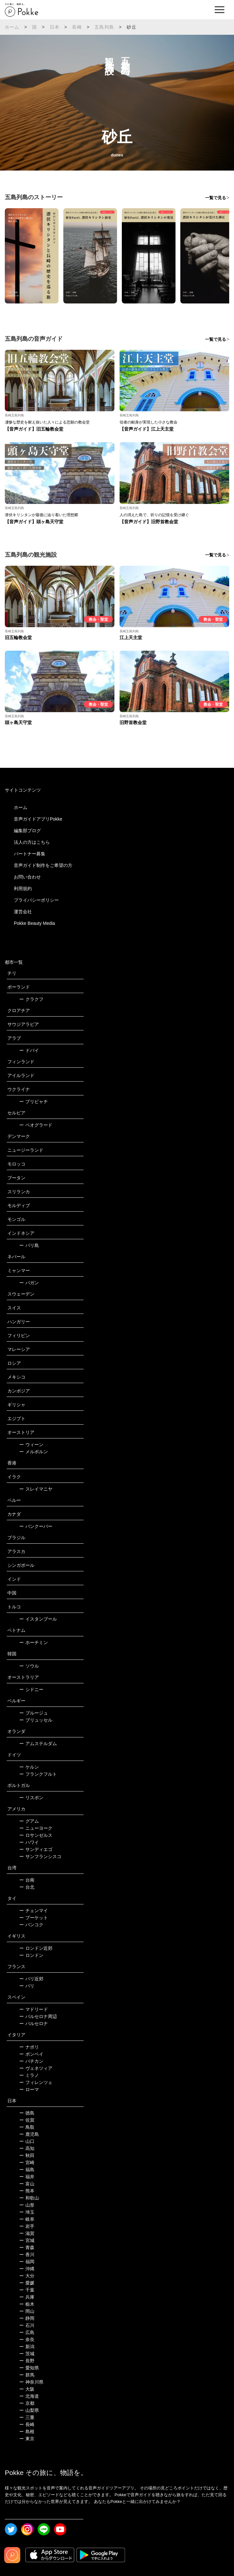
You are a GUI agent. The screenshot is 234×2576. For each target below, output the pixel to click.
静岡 (26, 2318)
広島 (26, 2332)
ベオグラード (35, 1125)
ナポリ (29, 2047)
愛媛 (26, 2282)
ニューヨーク (35, 1828)
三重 (26, 2417)
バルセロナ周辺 (38, 2016)
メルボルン (33, 1451)
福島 (26, 2169)
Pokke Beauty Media (34, 923)
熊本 (26, 2190)
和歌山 (29, 2197)
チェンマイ (33, 1910)
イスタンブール (38, 1619)
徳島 (26, 2113)
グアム (29, 1821)
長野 (26, 2360)
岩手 (26, 2226)
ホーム (12, 27)
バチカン (31, 2061)
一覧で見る (215, 198)
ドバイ (29, 1050)
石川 (26, 2325)
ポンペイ (31, 2054)
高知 (26, 2148)
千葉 (26, 2289)
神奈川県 (31, 2382)
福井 (26, 2176)
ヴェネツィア (35, 2068)
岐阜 (26, 2219)
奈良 (26, 2339)
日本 (54, 27)
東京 (26, 2438)
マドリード (33, 2009)
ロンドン (31, 1955)
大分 (26, 2275)
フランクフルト (38, 1774)
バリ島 (29, 1245)
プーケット (33, 1917)
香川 (26, 2254)
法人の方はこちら (32, 842)
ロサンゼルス (35, 1835)
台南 (26, 1880)
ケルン (29, 1767)
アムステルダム (38, 1743)
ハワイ (29, 1842)
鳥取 (26, 2127)
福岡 (26, 2261)
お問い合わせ (27, 876)
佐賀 (26, 2120)
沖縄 (26, 2268)
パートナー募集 (29, 853)
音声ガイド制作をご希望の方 (43, 865)
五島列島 (104, 27)
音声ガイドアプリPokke (38, 819)
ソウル (29, 1666)
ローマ (29, 2089)
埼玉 (26, 2212)
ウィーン (31, 1444)
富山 (26, 2183)
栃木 (26, 2304)
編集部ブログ (27, 830)
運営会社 (23, 911)
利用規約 (23, 888)
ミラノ (29, 2075)
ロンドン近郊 (35, 1948)
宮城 (26, 2240)
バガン (29, 1282)
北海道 (29, 2396)
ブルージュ (33, 1713)
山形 (26, 2205)
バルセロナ (33, 2023)
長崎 (77, 27)
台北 (26, 1887)
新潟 (26, 2346)
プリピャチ (33, 1101)
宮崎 (26, 2162)
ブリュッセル (35, 1720)
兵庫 (26, 2297)
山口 (26, 2141)
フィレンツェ (35, 2082)
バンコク (31, 1924)
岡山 (26, 2311)
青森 (26, 2247)
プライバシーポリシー (36, 900)
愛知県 (29, 2367)
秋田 (26, 2155)
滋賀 (26, 2233)
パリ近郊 (31, 1978)
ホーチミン (33, 1642)
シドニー (31, 1689)
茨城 (26, 2353)
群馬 (26, 2374)
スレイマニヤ (35, 1489)
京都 (26, 2403)
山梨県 (29, 2410)
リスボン (31, 1797)
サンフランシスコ (40, 1856)
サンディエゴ (35, 1849)
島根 (26, 2431)
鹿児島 (29, 2134)
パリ (26, 1985)
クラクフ (31, 999)
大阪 (26, 2389)
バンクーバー (35, 1526)
